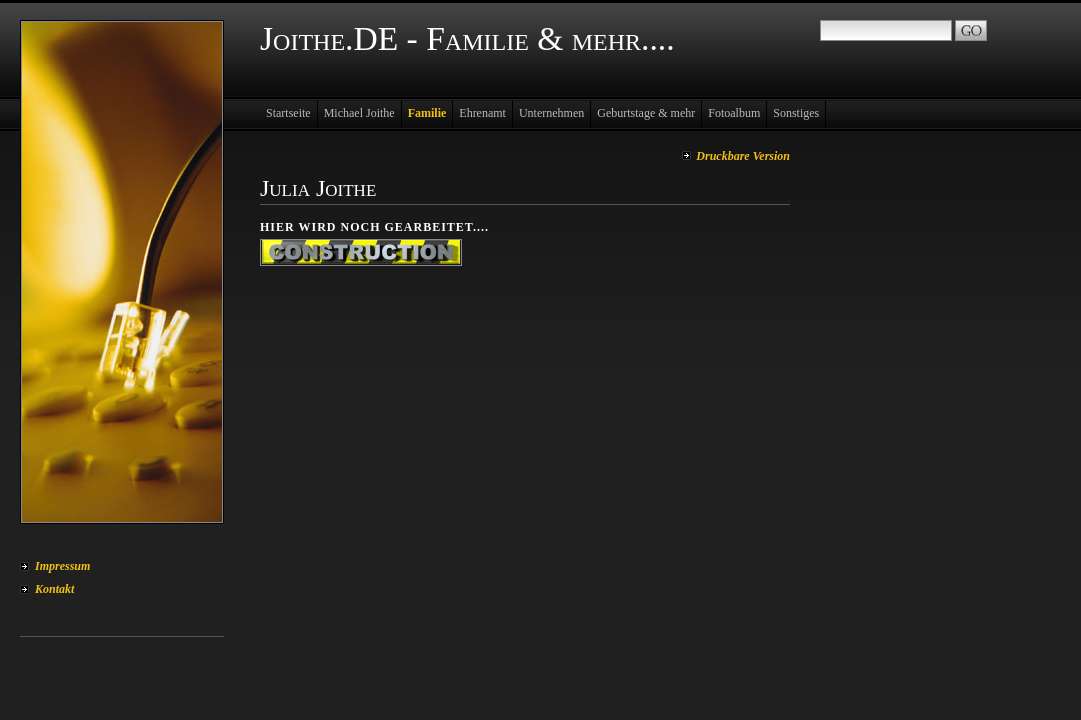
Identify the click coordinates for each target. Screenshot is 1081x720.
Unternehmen (551, 113)
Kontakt (54, 589)
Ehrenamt (482, 113)
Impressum (62, 566)
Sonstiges (796, 113)
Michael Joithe (359, 113)
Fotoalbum (734, 113)
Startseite (288, 113)
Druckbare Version (743, 156)
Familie (427, 113)
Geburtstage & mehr (646, 113)
